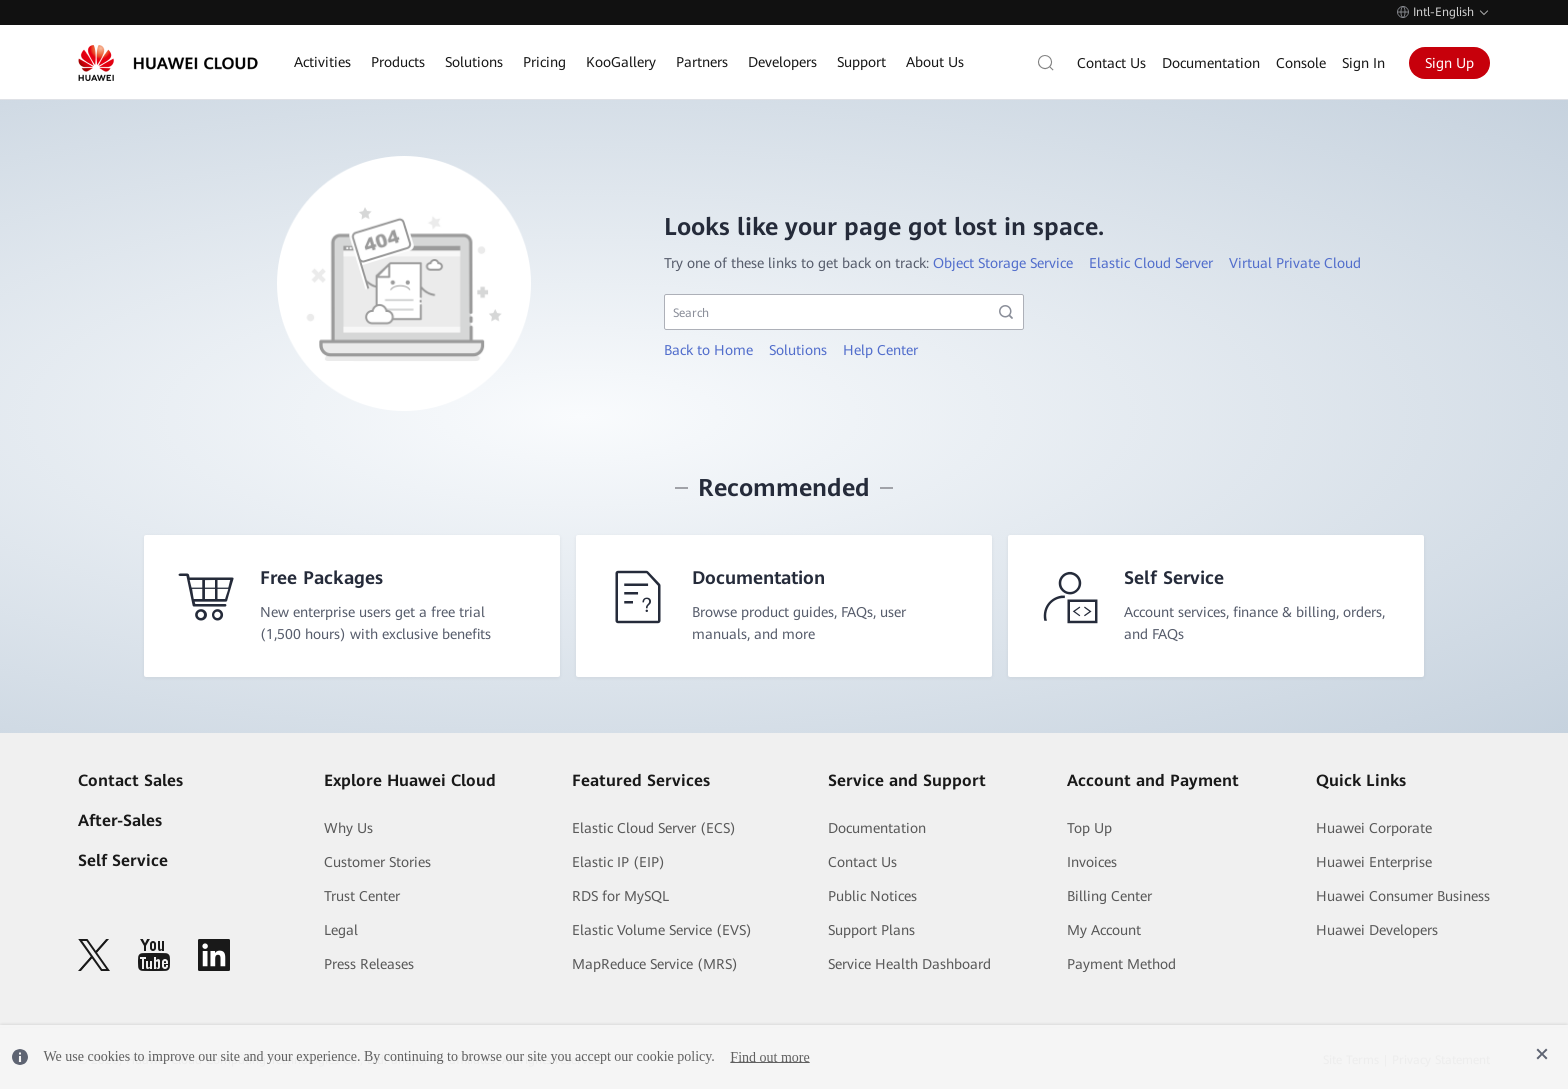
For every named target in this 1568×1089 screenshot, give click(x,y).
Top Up (1089, 828)
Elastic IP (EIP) (618, 862)
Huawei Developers (1377, 930)
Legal (341, 930)
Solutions (798, 350)
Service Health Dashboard (909, 964)
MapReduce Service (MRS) (655, 964)
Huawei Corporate (1374, 828)
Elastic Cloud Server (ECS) (654, 828)
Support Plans (871, 930)
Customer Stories (377, 862)
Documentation (1211, 63)
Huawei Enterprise (1374, 862)
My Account (1104, 930)
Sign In (1363, 63)
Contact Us (1111, 63)
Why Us (348, 828)
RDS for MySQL (620, 896)
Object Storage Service (1003, 263)
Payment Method (1121, 964)
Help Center (880, 350)
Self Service (123, 860)
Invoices (1092, 862)
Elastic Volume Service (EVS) (662, 930)
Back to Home (708, 350)
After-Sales (120, 820)
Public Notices (872, 896)
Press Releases (369, 964)
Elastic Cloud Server (1151, 263)
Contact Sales (130, 780)
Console (1301, 63)
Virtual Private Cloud (1295, 263)
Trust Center (362, 896)
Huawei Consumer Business (1403, 896)
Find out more (769, 1056)
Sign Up (1449, 63)
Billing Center (1109, 896)
